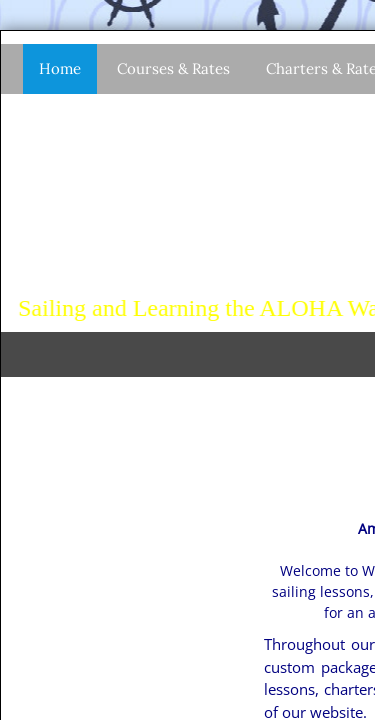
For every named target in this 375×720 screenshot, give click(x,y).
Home (60, 68)
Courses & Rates (173, 68)
